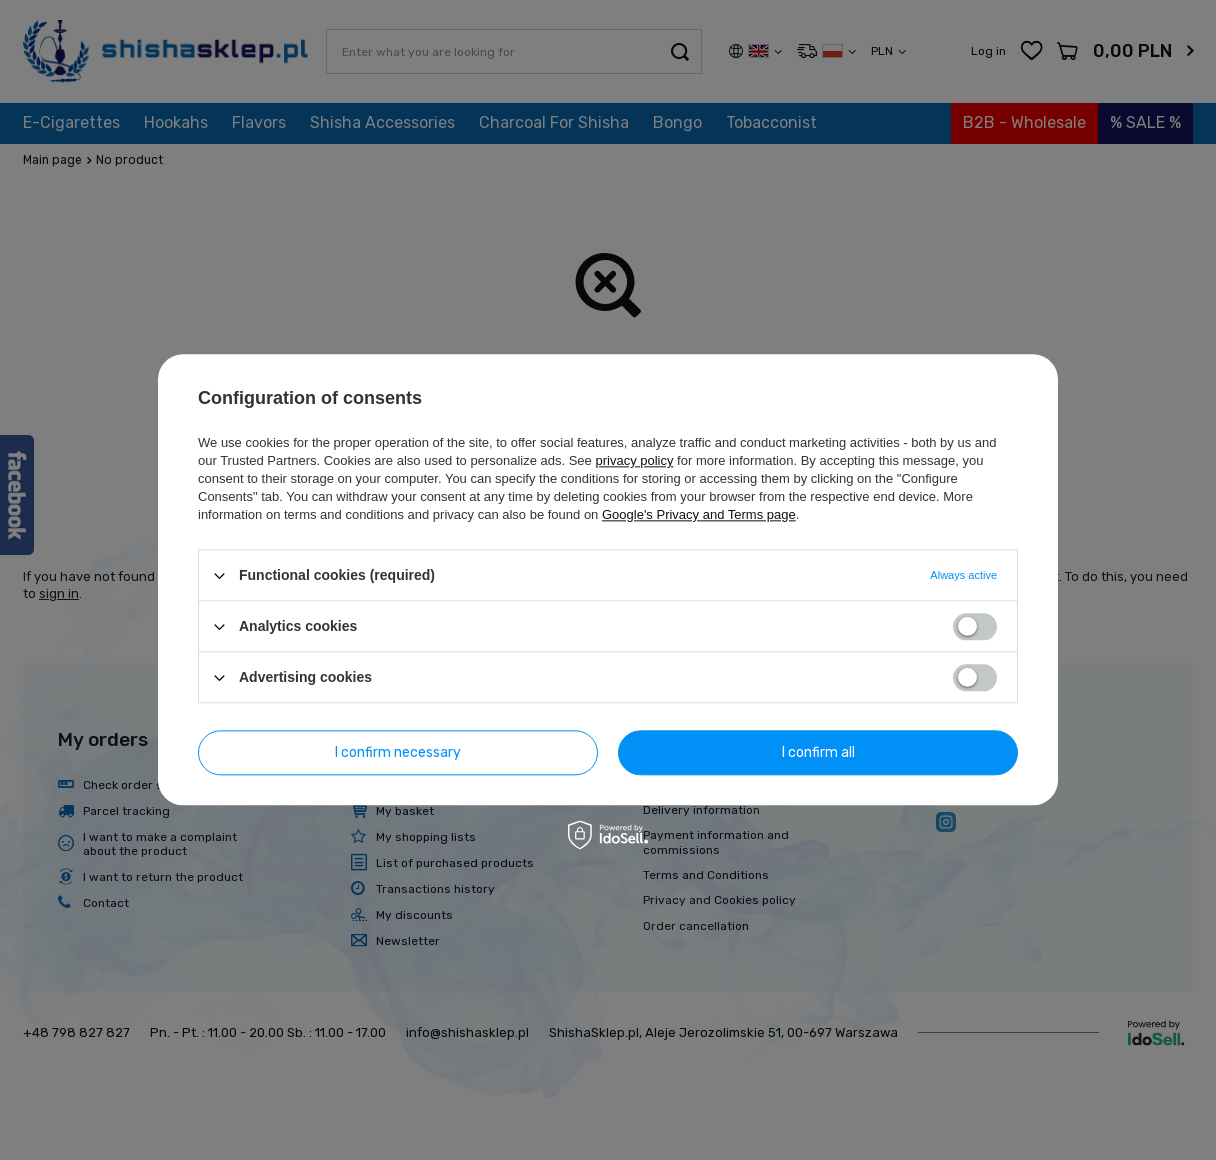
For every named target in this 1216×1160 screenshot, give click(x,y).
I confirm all (818, 752)
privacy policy (634, 460)
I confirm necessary (398, 752)
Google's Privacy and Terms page (699, 514)
